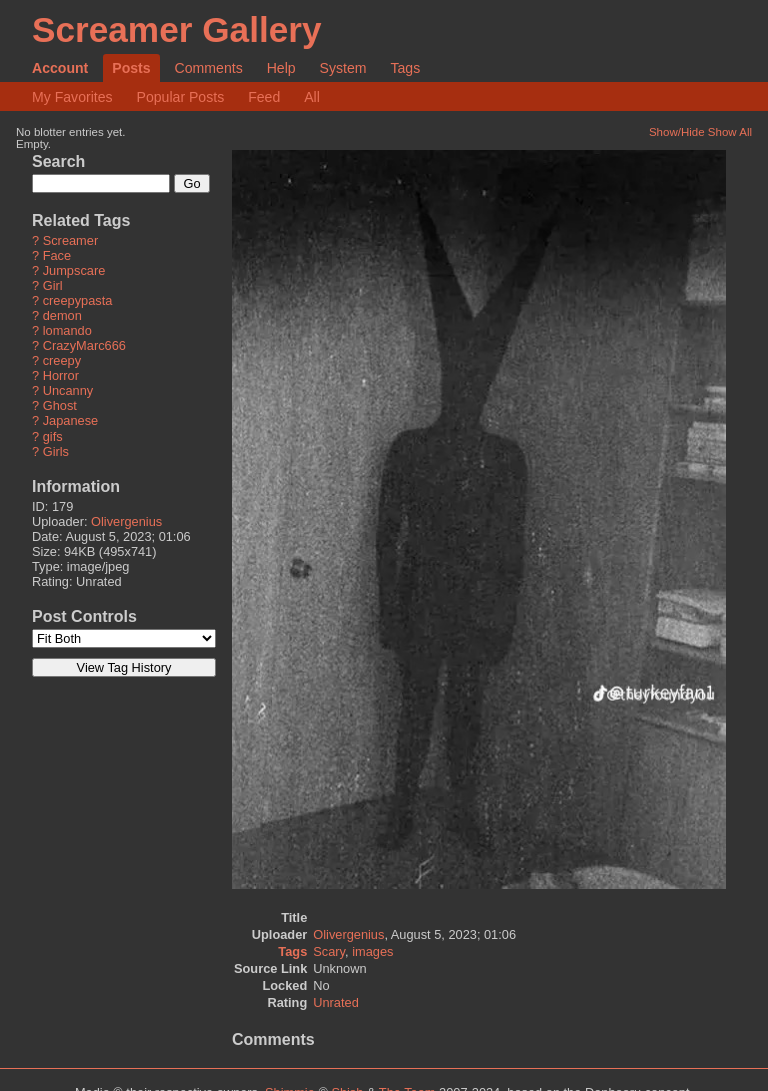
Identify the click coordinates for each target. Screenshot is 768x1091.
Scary (329, 951)
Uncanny (68, 391)
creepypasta (78, 301)
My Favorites (72, 97)
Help (281, 68)
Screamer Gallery (177, 29)
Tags (405, 68)
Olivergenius (126, 521)
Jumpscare (74, 271)
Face (57, 256)
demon (62, 316)
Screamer (70, 241)
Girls (56, 451)
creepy (62, 361)
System (343, 68)
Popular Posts (181, 97)
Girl (53, 286)
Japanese (71, 421)
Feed (264, 97)
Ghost (60, 406)
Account (60, 68)
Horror (61, 376)
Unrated (336, 1002)
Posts (131, 68)
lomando (67, 331)
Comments (209, 68)
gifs (53, 436)
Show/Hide (677, 132)
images (372, 951)
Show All (730, 132)
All (312, 97)
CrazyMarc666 (84, 346)
